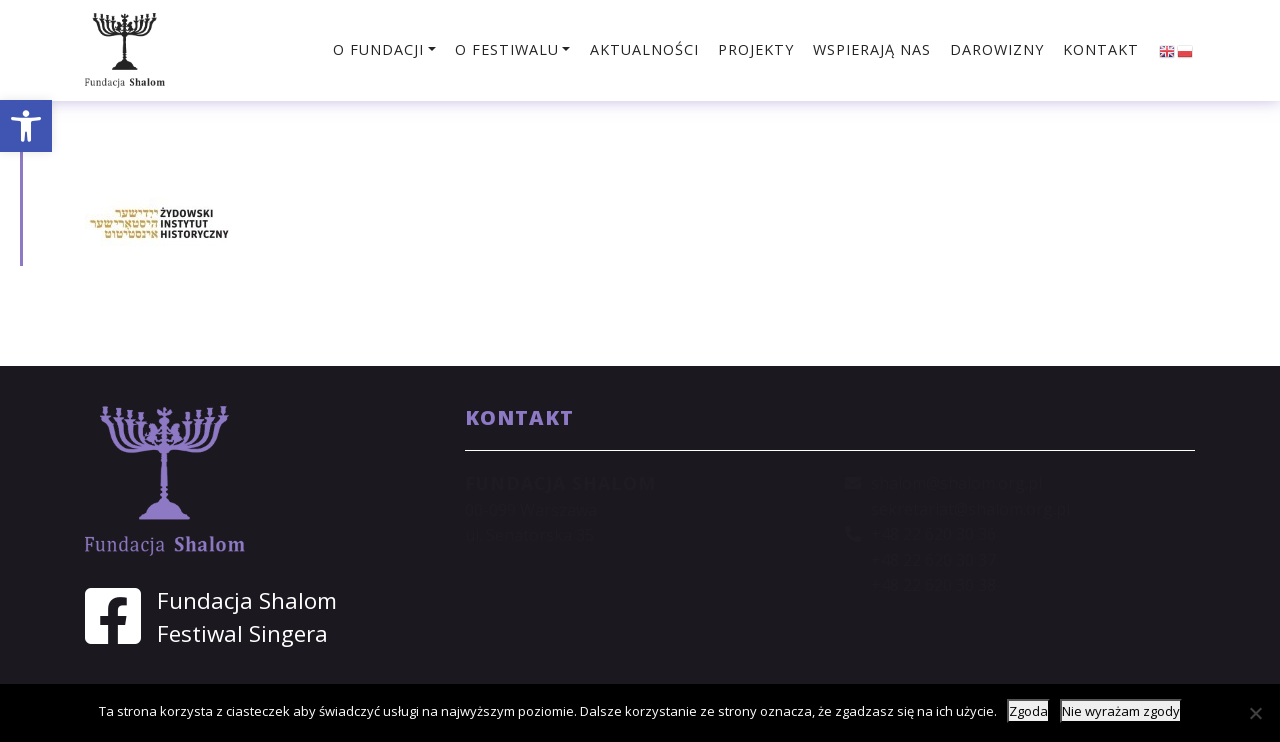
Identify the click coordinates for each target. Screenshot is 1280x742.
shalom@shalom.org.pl (956, 483)
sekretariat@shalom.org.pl (970, 509)
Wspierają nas (872, 49)
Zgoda (1028, 711)
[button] (26, 126)
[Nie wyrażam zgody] (1255, 713)
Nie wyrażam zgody (1121, 711)
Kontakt (1101, 49)
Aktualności (644, 49)
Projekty (756, 49)
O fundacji (378, 49)
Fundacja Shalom (247, 600)
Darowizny (997, 49)
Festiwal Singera (242, 633)
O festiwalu (507, 49)
